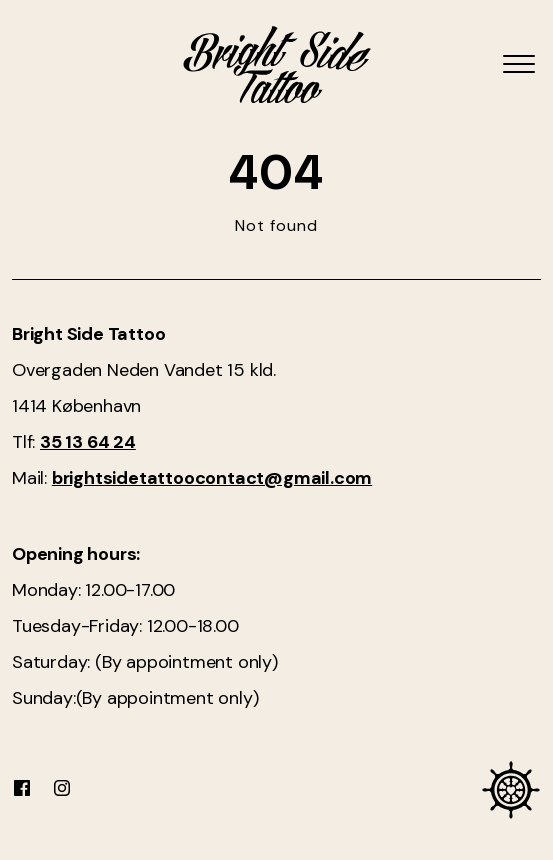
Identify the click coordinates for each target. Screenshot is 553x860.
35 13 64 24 (88, 442)
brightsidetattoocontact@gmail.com (212, 478)
